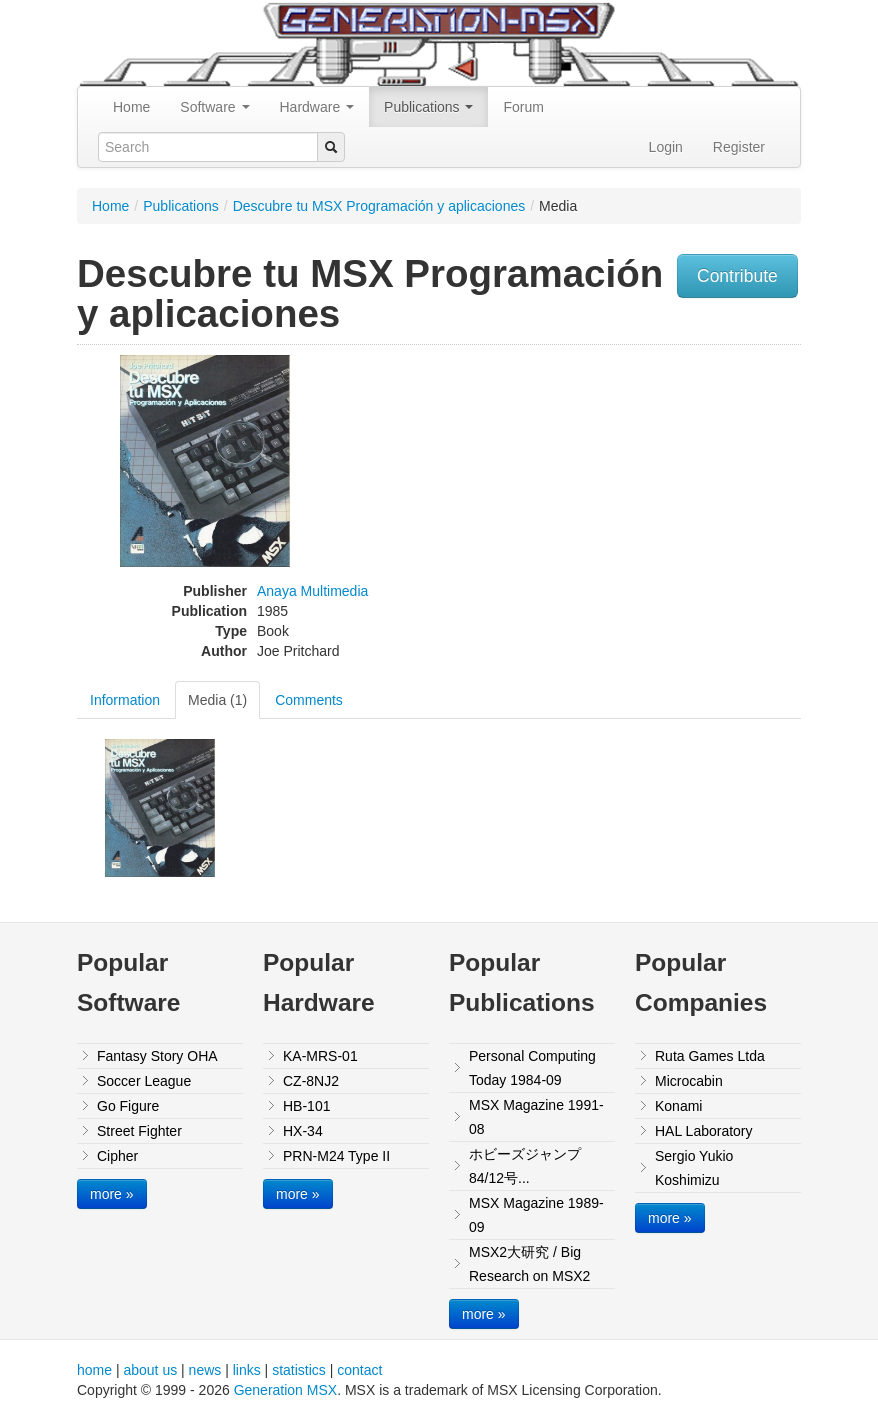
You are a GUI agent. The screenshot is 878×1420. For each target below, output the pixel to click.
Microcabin (689, 1081)
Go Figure (128, 1106)
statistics (299, 1370)
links (247, 1370)
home (94, 1370)
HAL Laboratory (704, 1131)
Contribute (737, 276)
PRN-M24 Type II (336, 1156)
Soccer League (144, 1081)
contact (359, 1370)
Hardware (317, 107)
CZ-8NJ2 (311, 1081)
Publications (428, 107)
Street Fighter (139, 1131)
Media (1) (217, 700)
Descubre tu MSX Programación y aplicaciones (379, 206)
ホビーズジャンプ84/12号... (525, 1166)
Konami (678, 1106)
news (205, 1370)
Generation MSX (286, 1390)
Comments (309, 700)
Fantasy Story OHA (157, 1056)
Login (666, 147)
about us (150, 1370)
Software (214, 107)
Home (131, 107)
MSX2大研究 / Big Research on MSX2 (529, 1264)
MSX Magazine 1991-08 (536, 1117)
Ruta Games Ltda (710, 1056)
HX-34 (303, 1131)
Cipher (117, 1156)
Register (739, 147)
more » (112, 1194)
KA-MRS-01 (320, 1056)
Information (125, 700)
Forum (523, 107)
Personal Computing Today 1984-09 (532, 1068)
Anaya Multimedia (312, 591)
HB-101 (306, 1106)
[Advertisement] (725, 480)
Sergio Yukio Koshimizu (694, 1168)
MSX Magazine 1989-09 (536, 1215)
